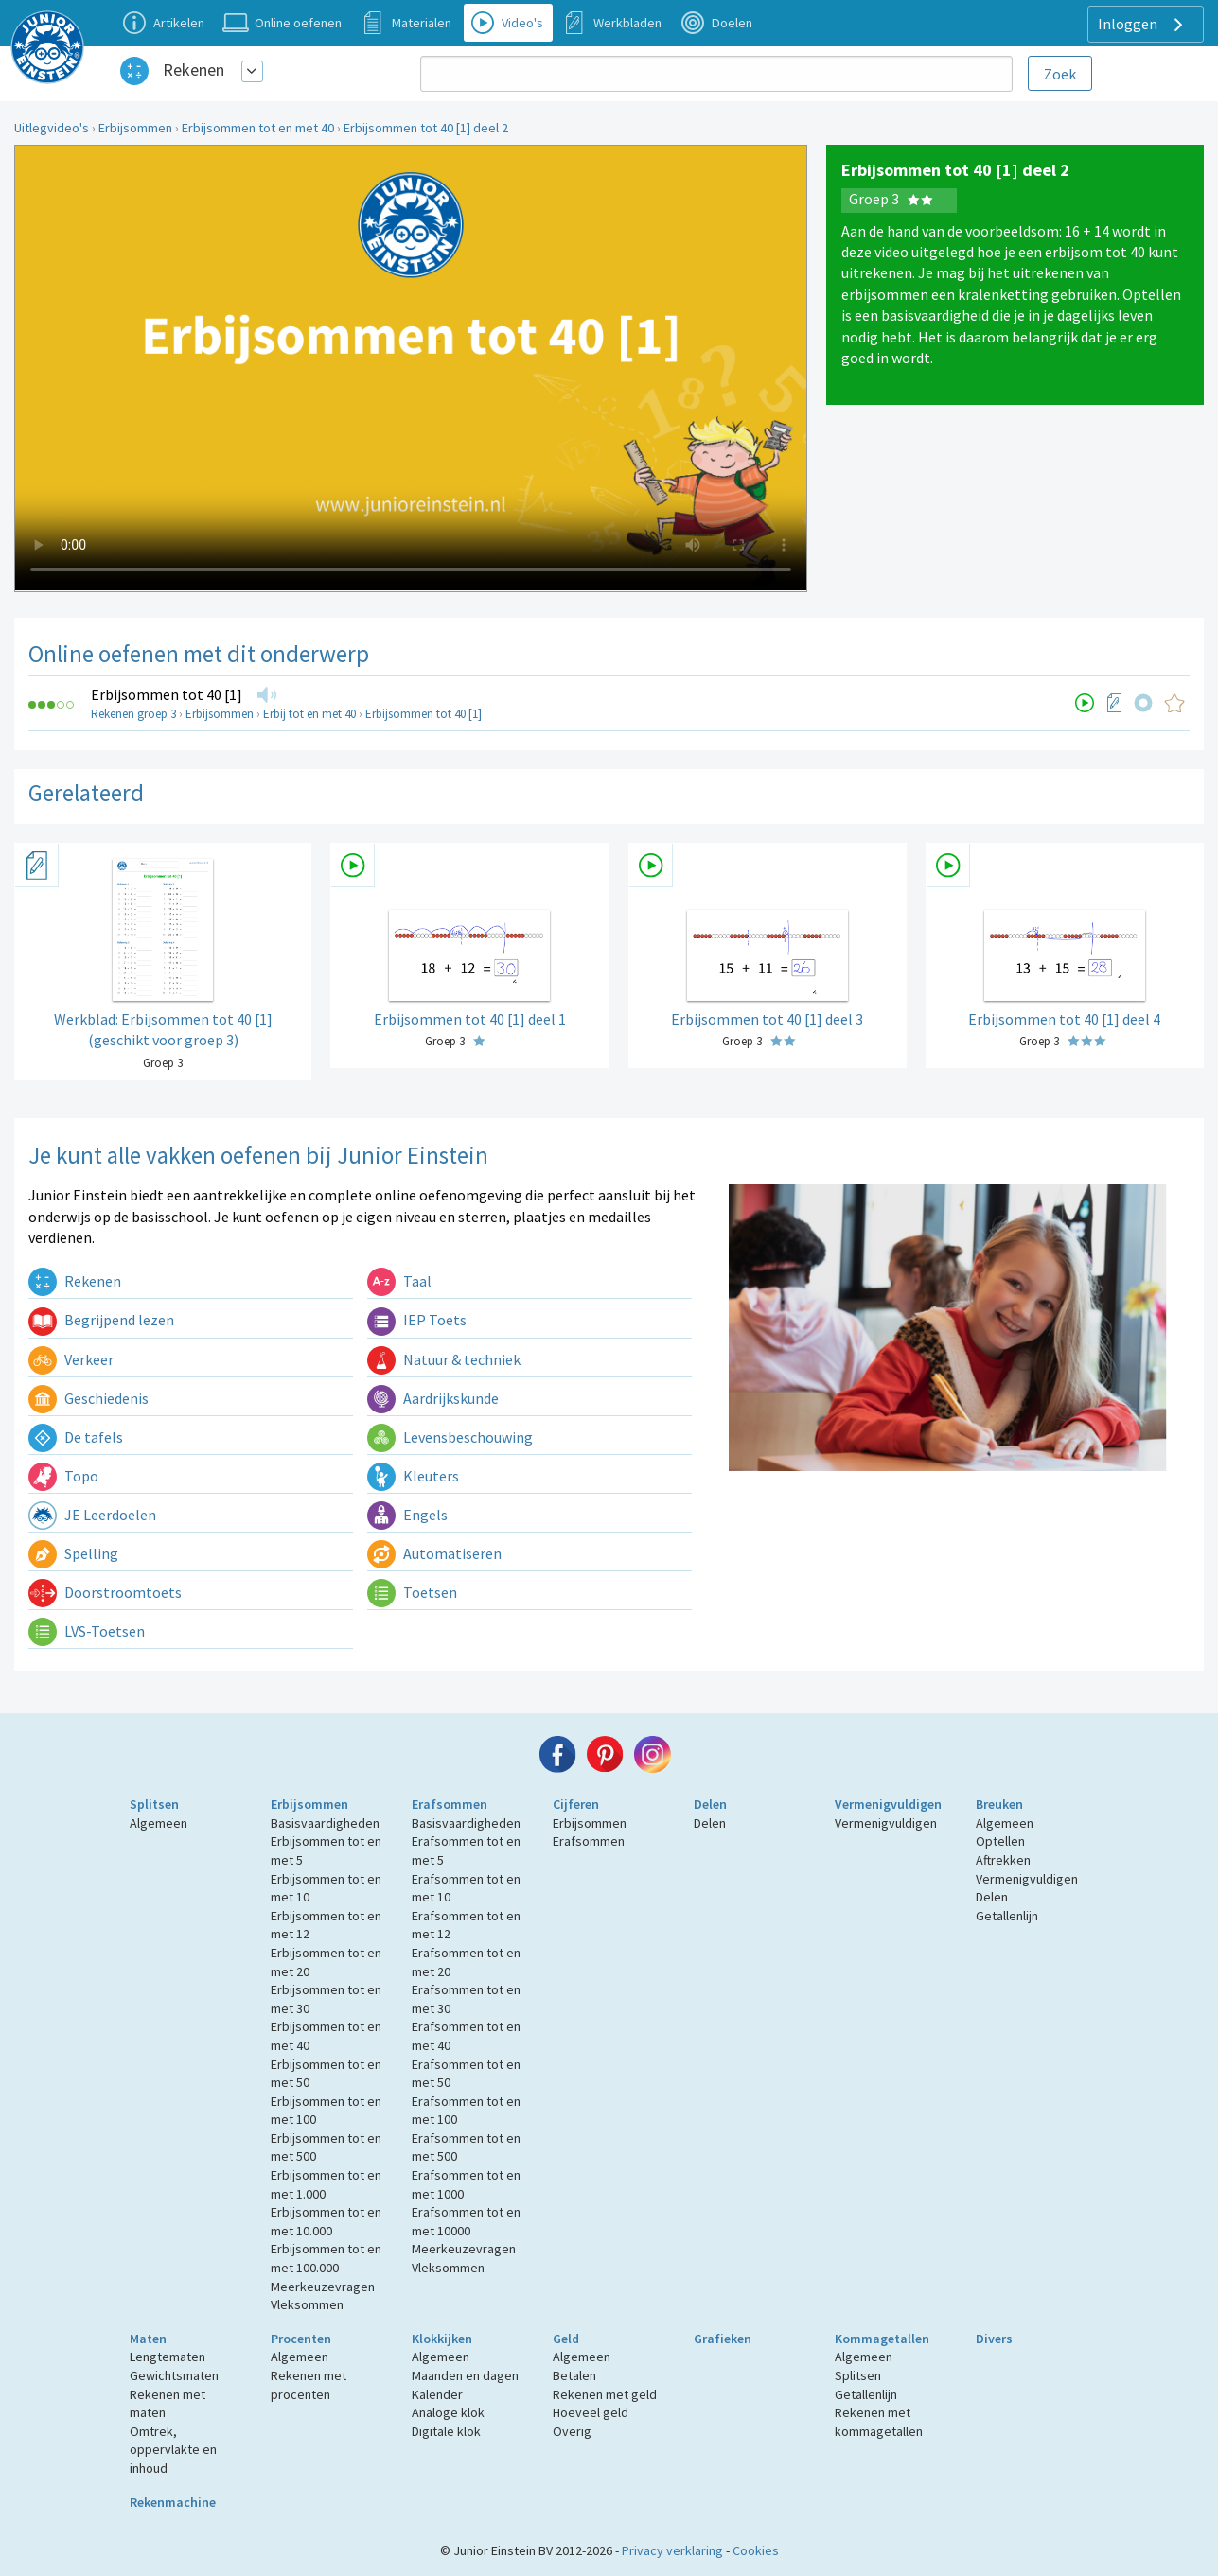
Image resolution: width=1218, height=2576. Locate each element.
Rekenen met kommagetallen (879, 2422)
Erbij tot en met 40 (309, 714)
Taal (399, 1280)
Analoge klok (448, 2412)
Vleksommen (307, 2304)
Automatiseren (434, 1553)
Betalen (574, 2375)
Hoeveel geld (590, 2412)
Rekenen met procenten (308, 2385)
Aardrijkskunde (433, 1398)
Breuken (999, 1804)
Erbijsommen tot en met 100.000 (326, 2258)
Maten (148, 2338)
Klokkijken (442, 2338)
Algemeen (158, 1822)
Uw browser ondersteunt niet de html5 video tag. (410, 368)
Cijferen (576, 1804)
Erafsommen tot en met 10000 (466, 2221)
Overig (572, 2431)
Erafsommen (449, 1804)
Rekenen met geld (605, 2394)
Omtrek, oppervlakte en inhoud (173, 2450)
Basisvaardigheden (325, 1822)
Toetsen (412, 1592)
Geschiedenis (88, 1398)
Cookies (756, 2550)
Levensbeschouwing (450, 1437)
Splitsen (154, 1804)
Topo (63, 1475)
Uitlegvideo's (51, 127)
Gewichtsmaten (174, 2375)
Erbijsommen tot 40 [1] (166, 694)
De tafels (75, 1437)
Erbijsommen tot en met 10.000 (326, 2221)
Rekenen (193, 69)
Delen (710, 1804)
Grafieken (722, 2338)
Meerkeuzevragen (323, 2286)
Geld (566, 2338)
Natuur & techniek (444, 1359)
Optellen (1000, 1840)
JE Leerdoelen (92, 1514)
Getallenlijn (1007, 1915)
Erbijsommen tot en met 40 (258, 127)
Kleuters (413, 1475)
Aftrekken (1003, 1859)
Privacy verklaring (672, 2550)
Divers (994, 2338)
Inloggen (1143, 24)
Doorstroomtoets (105, 1592)
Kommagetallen (882, 2338)
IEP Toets (417, 1319)
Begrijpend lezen (101, 1319)
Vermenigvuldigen (888, 1804)
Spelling (73, 1553)
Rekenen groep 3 (133, 714)
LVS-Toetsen (86, 1630)
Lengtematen (167, 2356)
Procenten (301, 2338)
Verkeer (71, 1359)
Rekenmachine (173, 2502)
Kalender (437, 2394)
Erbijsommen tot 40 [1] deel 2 (426, 127)
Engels (407, 1514)
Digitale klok (446, 2431)
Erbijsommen (135, 127)
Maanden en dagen (465, 2375)
